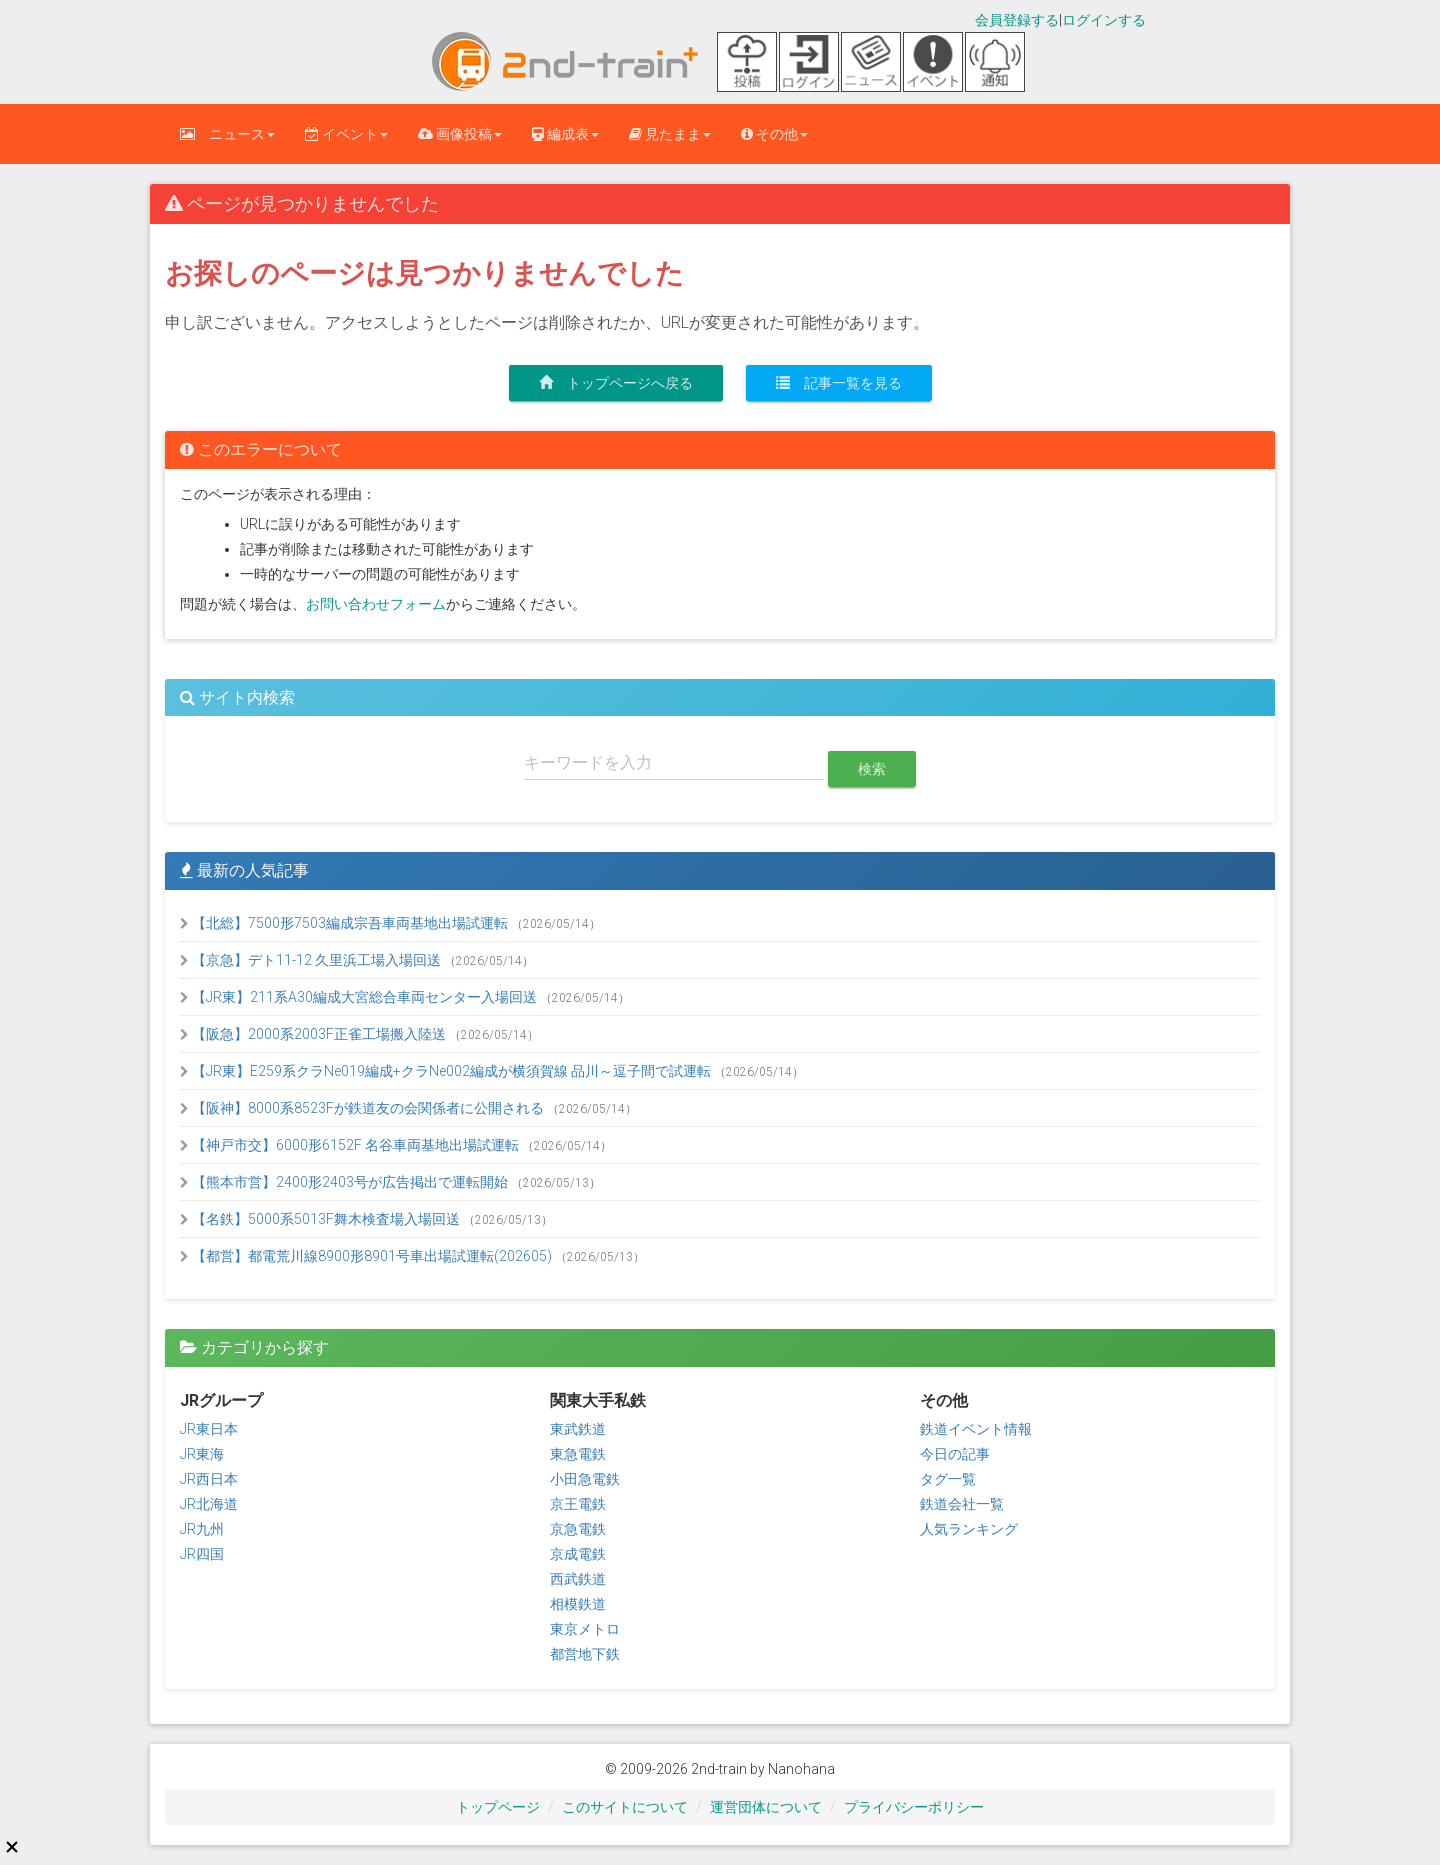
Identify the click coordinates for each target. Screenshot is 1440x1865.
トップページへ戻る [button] (616, 383)
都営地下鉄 (585, 1654)
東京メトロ (585, 1629)
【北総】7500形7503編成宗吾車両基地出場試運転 (345, 923)
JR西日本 (209, 1479)
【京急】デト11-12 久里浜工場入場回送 (312, 960)
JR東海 (202, 1454)
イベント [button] (346, 134)
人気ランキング (969, 1529)
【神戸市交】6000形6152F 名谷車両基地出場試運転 (351, 1145)
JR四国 (202, 1554)
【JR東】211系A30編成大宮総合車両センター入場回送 (360, 997)
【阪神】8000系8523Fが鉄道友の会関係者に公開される (363, 1108)
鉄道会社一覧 (962, 1504)
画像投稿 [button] (460, 134)
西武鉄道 (578, 1579)
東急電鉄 (578, 1454)
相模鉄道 (578, 1604)
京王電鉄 (578, 1504)
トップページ (498, 1807)
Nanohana (801, 1769)
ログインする (1104, 20)
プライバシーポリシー (914, 1807)
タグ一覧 (948, 1479)
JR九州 (202, 1529)
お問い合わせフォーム (376, 604)
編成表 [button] (565, 134)
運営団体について (766, 1807)
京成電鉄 (578, 1554)
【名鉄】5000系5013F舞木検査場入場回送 (321, 1219)
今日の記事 (955, 1454)
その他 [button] (774, 134)
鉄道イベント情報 (976, 1429)
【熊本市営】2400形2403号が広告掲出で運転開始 (345, 1182)
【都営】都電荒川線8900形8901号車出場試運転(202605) (367, 1256)
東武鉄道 (578, 1429)
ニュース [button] (227, 134)
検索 (872, 769)
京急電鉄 (578, 1529)
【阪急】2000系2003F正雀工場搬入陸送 (314, 1034)
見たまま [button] (670, 134)
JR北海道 (209, 1504)
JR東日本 (209, 1429)
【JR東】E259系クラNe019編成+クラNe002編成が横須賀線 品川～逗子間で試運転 (447, 1071)
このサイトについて (625, 1807)
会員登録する (1017, 20)
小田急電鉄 (585, 1479)
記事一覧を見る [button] (839, 383)
